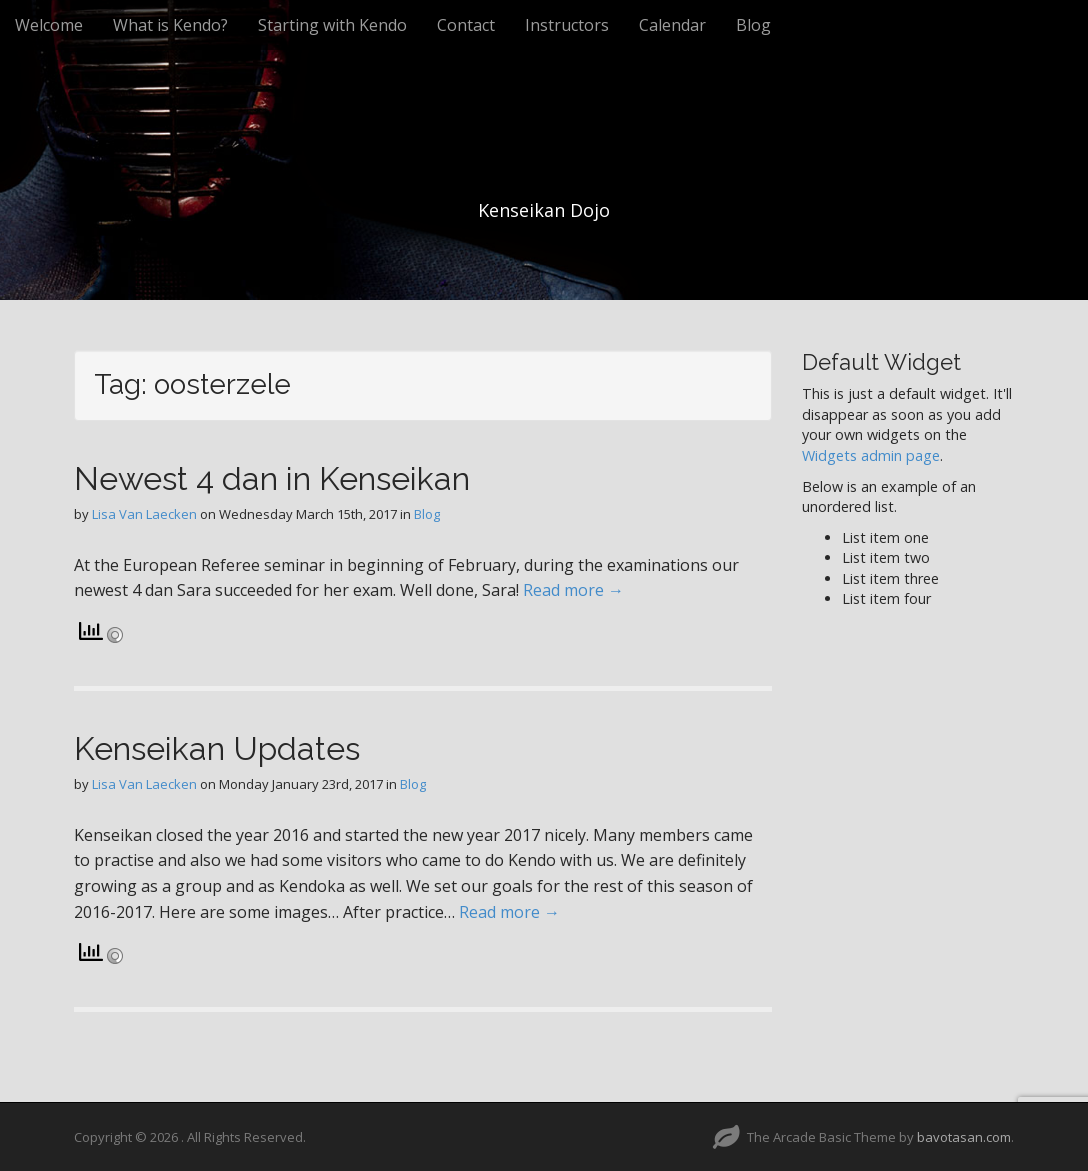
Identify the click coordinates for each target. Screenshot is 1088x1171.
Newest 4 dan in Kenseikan (272, 478)
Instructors (567, 25)
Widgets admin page (871, 455)
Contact (466, 25)
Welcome (49, 25)
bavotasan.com (964, 1137)
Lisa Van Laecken (144, 514)
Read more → (573, 590)
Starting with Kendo (332, 25)
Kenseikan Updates (217, 748)
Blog (753, 25)
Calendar (672, 25)
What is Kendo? (170, 25)
